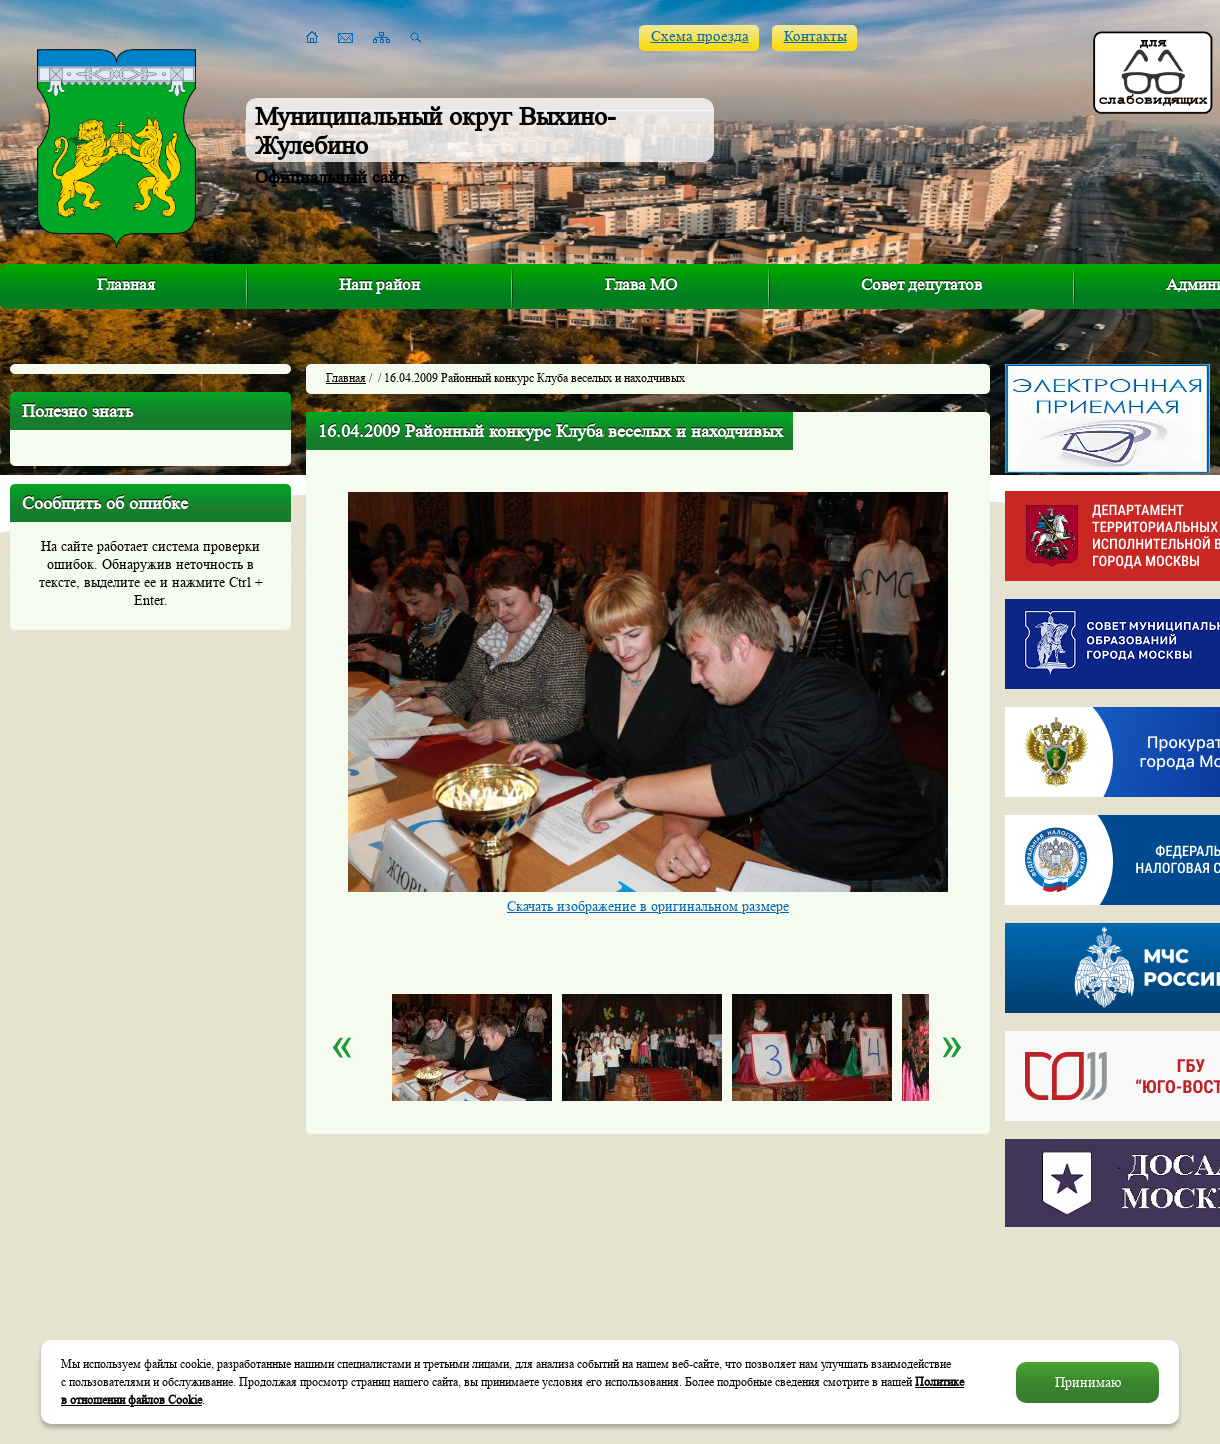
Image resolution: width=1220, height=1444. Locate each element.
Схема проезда (700, 36)
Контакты (815, 36)
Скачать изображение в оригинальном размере (648, 906)
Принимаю (1088, 1382)
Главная (126, 284)
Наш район (379, 284)
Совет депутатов (921, 284)
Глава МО (641, 284)
